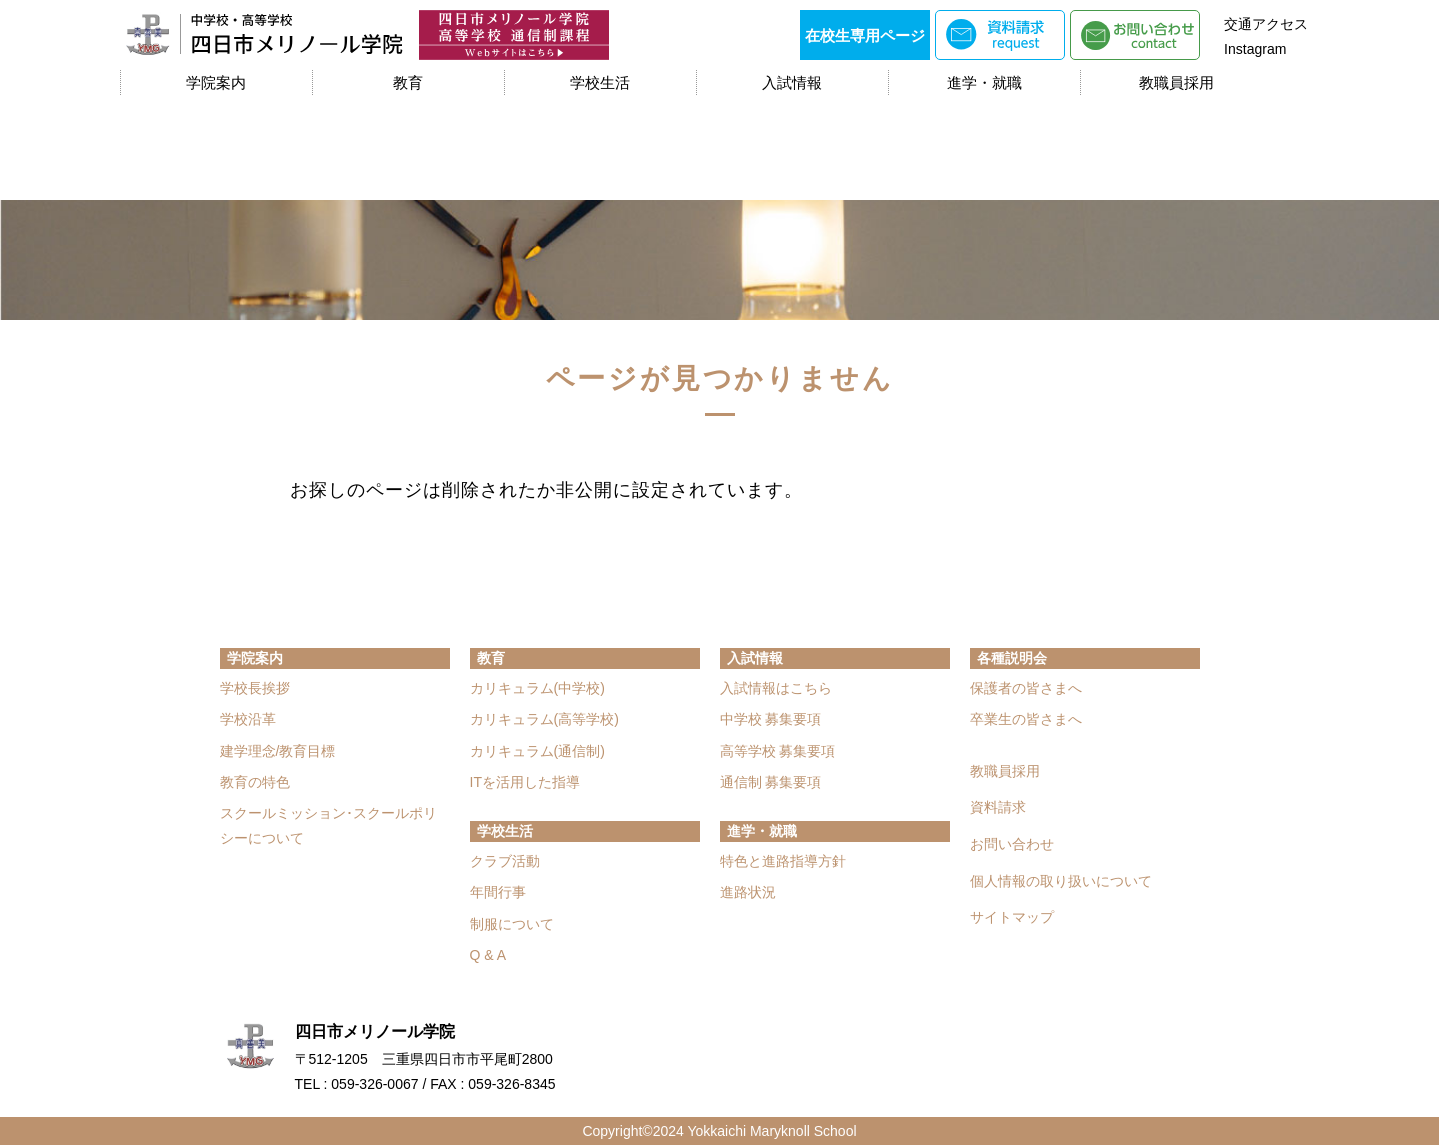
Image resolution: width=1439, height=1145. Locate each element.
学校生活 (600, 82)
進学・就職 (984, 82)
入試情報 (792, 82)
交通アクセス (1266, 24)
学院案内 (216, 82)
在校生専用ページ (865, 35)
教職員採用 (1176, 82)
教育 (408, 82)
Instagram (1255, 49)
